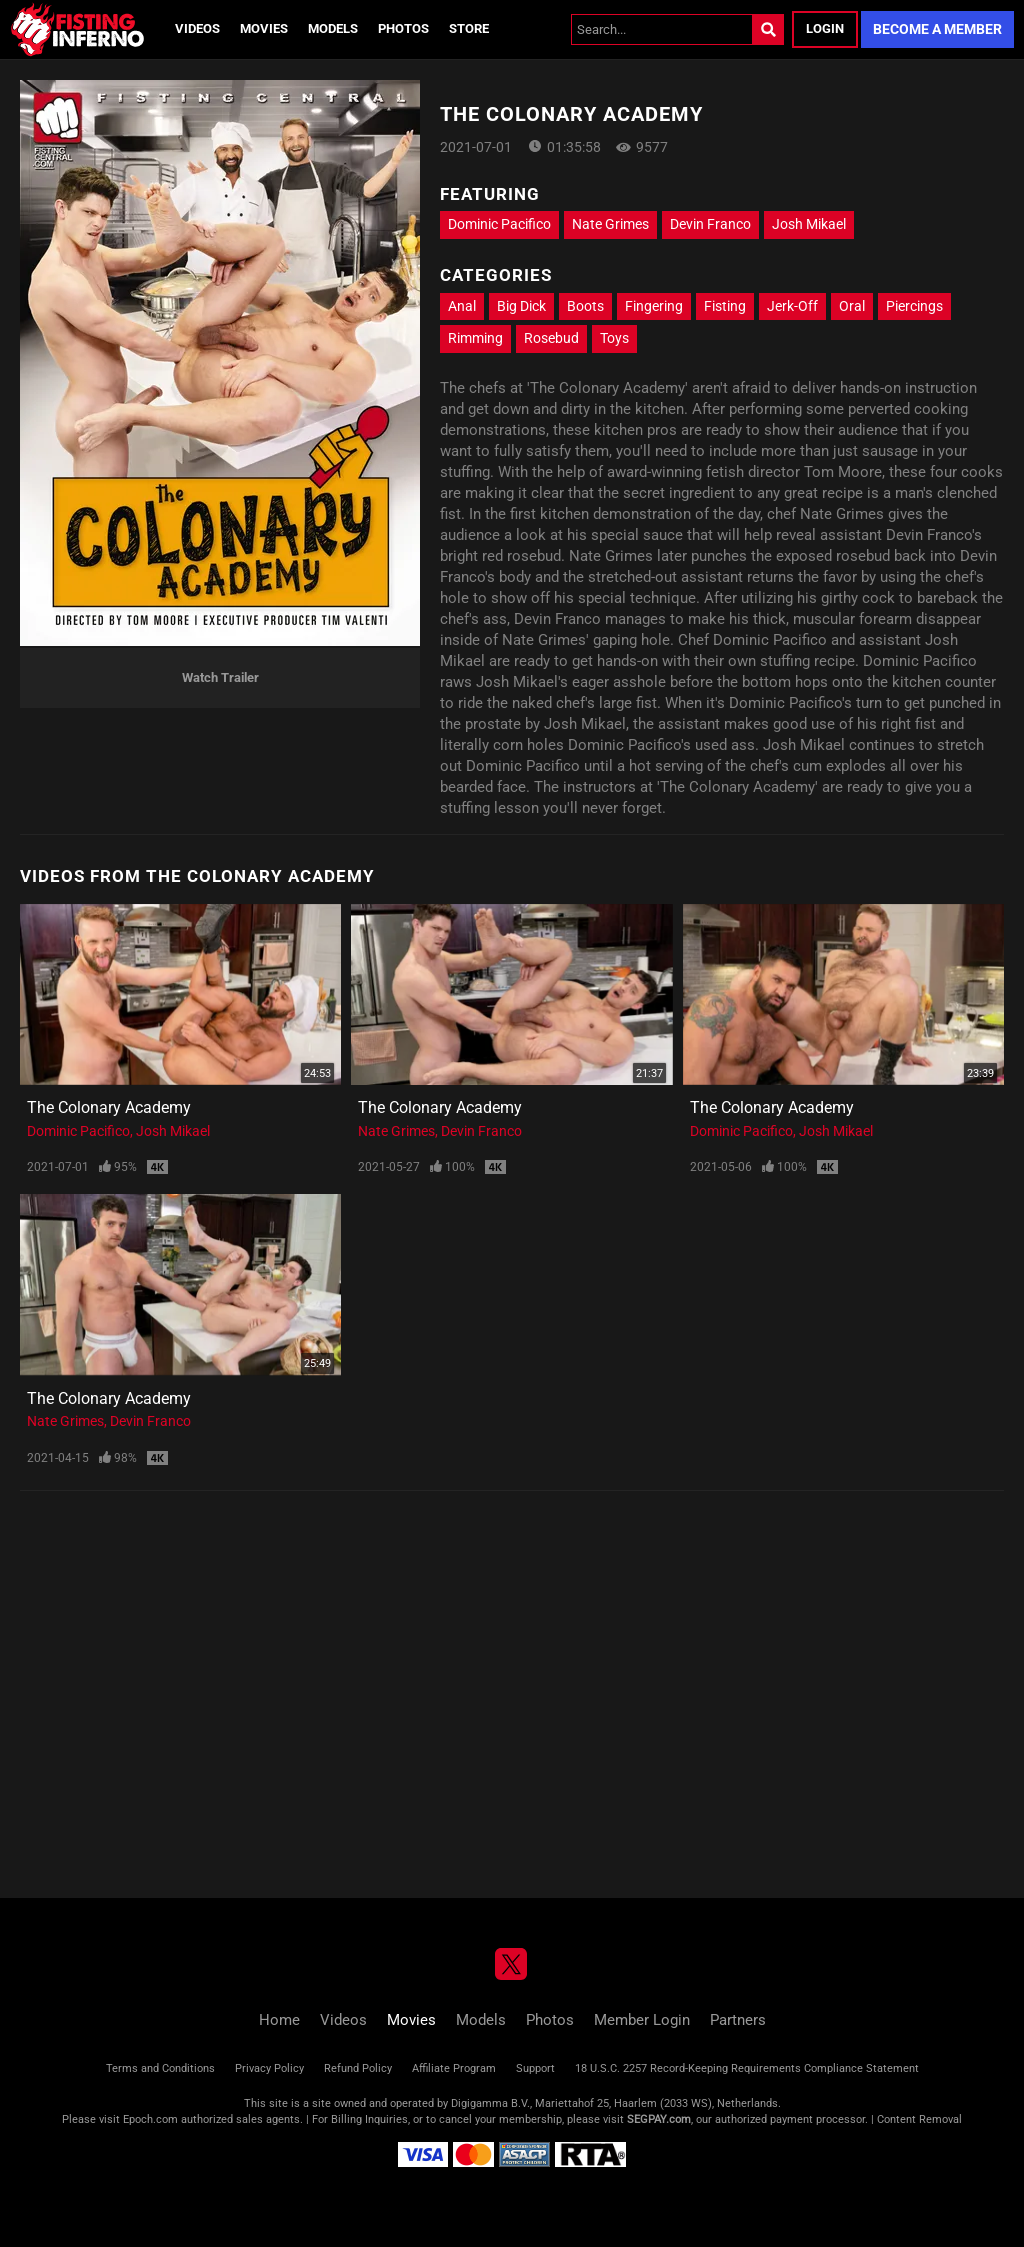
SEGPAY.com (659, 2119)
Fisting (725, 306)
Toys (614, 338)
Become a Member (937, 29)
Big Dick (521, 306)
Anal (462, 306)
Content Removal (919, 2119)
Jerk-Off (792, 306)
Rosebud (551, 338)
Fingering (654, 306)
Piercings (914, 306)
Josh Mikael (809, 224)
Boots (585, 306)
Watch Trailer (220, 677)
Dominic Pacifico (499, 224)
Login (825, 28)
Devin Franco (710, 224)
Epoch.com (150, 2119)
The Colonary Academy (109, 1107)
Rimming (475, 338)
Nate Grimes (610, 224)
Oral (852, 306)
